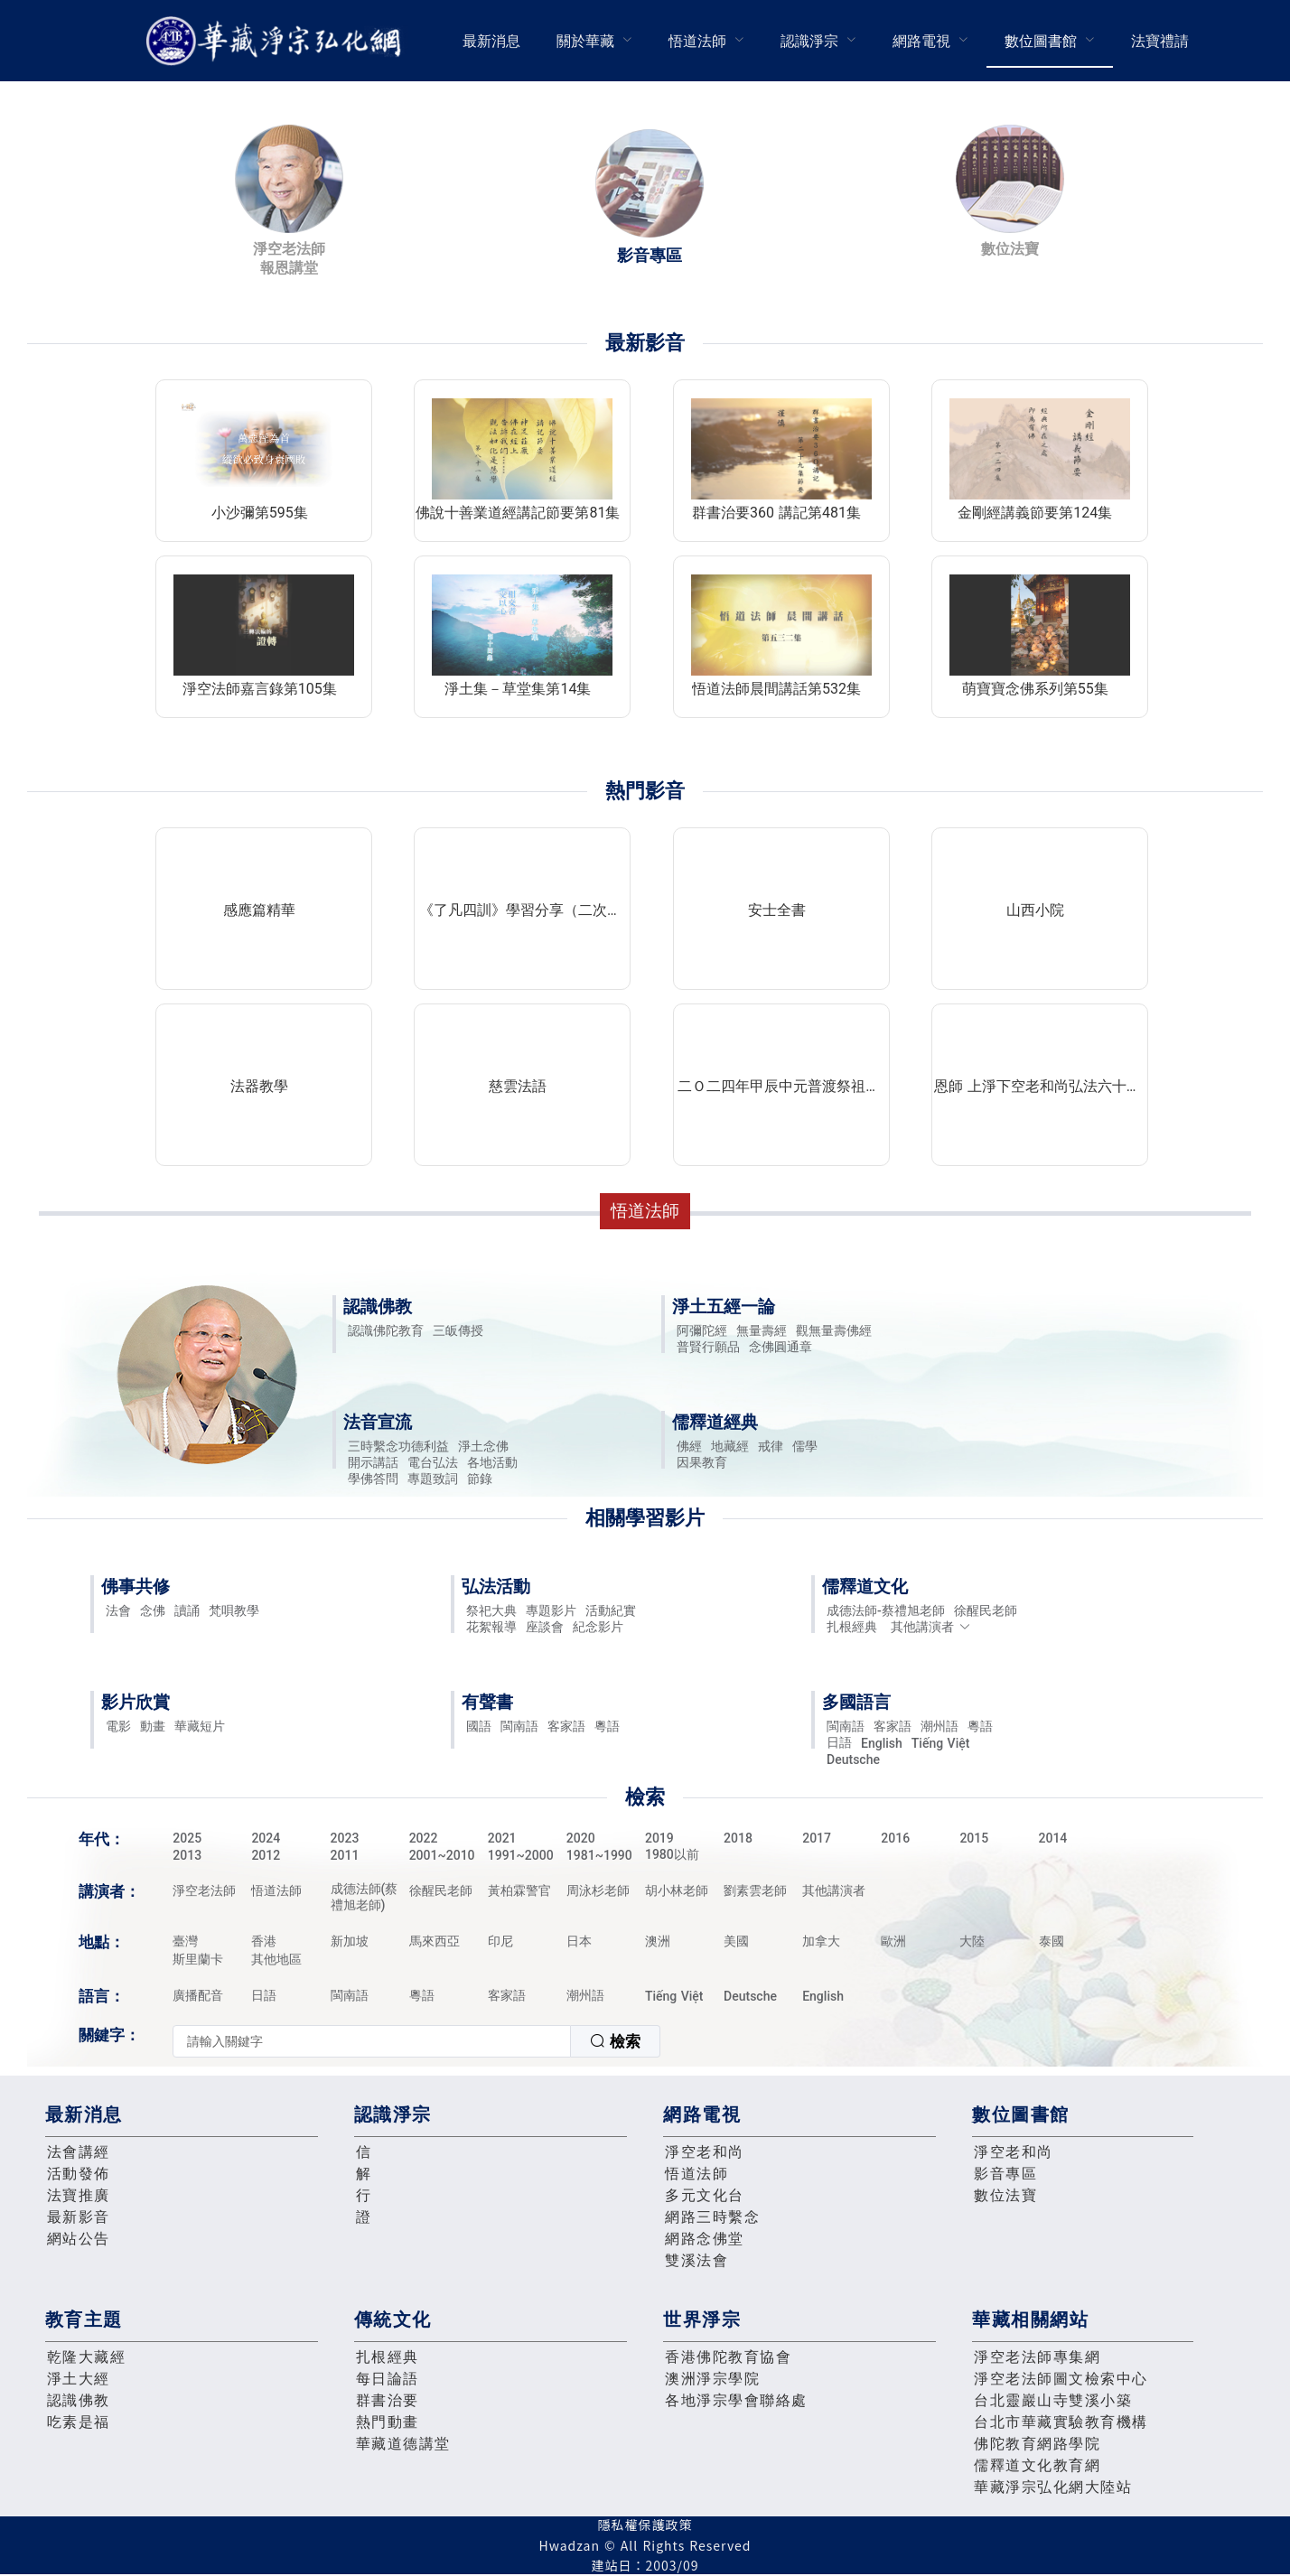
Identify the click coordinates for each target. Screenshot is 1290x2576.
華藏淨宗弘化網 (277, 41)
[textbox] (372, 2041)
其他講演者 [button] (931, 1626)
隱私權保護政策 (645, 2524)
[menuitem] (491, 41)
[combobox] (416, 2041)
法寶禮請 (1160, 41)
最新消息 (491, 41)
